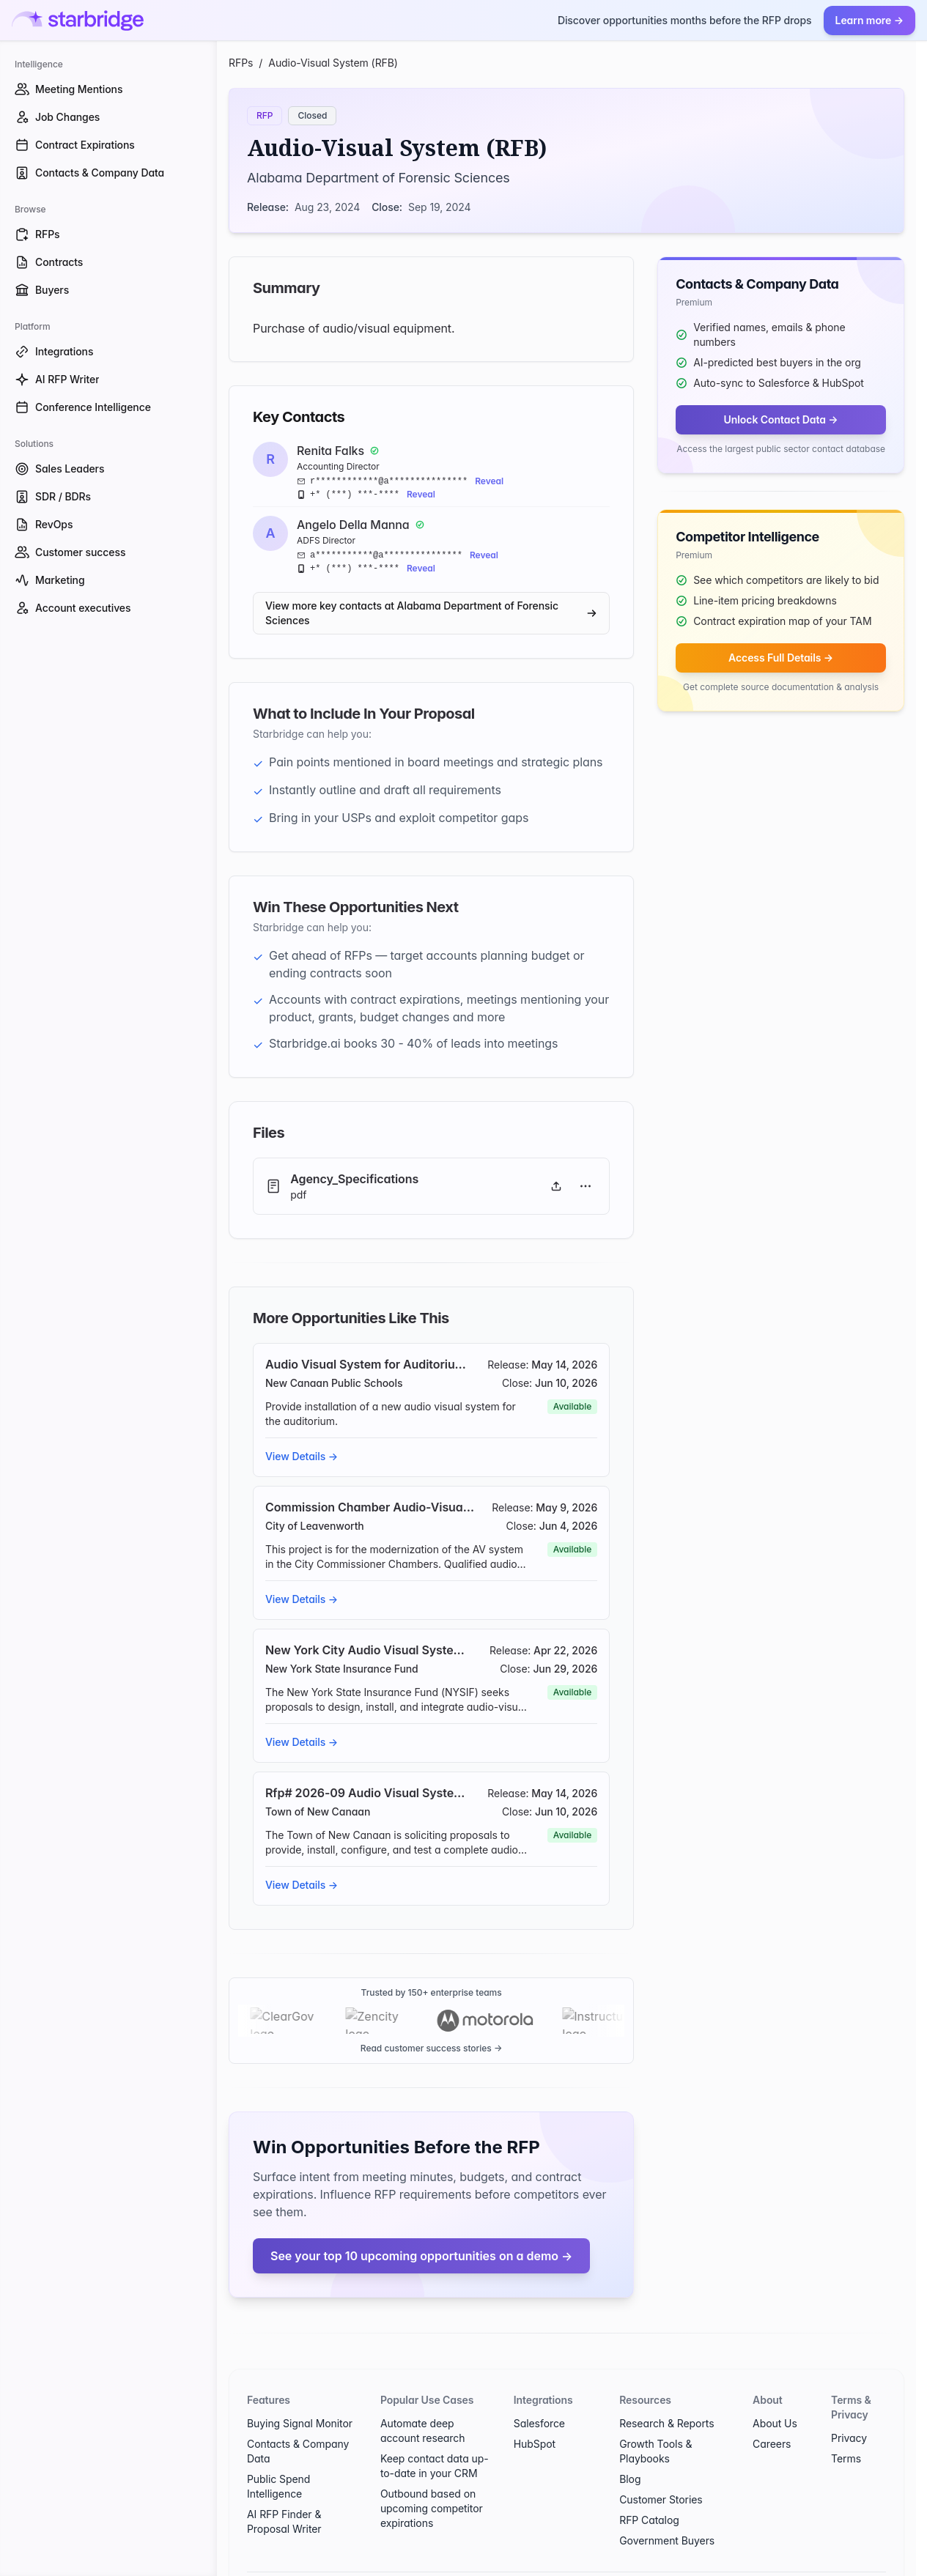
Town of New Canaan (317, 1811)
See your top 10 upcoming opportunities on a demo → (421, 2229)
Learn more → (869, 20)
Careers (772, 2417)
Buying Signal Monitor (299, 2397)
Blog (629, 2452)
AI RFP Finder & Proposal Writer (284, 2495)
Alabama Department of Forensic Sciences (378, 177)
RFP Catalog (649, 2493)
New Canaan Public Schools (333, 1383)
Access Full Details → (780, 657)
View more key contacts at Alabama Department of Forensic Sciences (431, 612)
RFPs (241, 62)
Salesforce (539, 2397)
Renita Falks (330, 450)
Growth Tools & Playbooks (655, 2424)
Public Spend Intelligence (278, 2459)
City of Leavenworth (314, 1526)
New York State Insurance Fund (341, 1668)
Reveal (489, 480)
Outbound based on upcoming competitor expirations (431, 2482)
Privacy (849, 2411)
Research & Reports (666, 2397)
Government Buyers (666, 2514)
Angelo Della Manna (353, 524)
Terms (846, 2432)
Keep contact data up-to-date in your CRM (434, 2439)
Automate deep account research (422, 2404)
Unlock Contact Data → (781, 419)
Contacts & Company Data (298, 2424)
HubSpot (534, 2417)
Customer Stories (660, 2473)
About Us (775, 2397)
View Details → (301, 1456)
